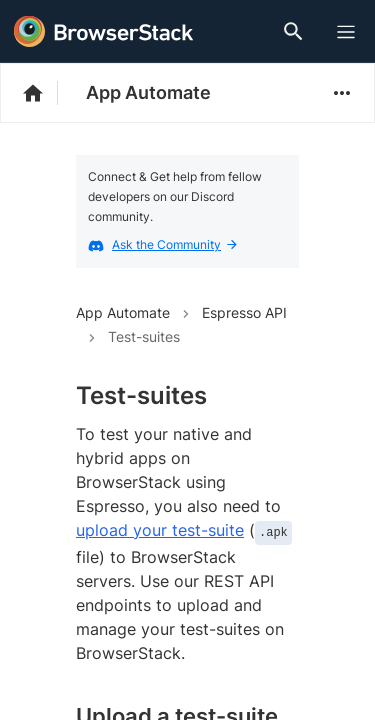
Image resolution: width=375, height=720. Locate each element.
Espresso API (244, 312)
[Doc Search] (297, 31)
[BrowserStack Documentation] (43, 93)
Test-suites (144, 336)
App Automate (148, 92)
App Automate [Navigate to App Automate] (123, 312)
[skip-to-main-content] (82, 20)
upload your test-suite (160, 530)
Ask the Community (174, 244)
